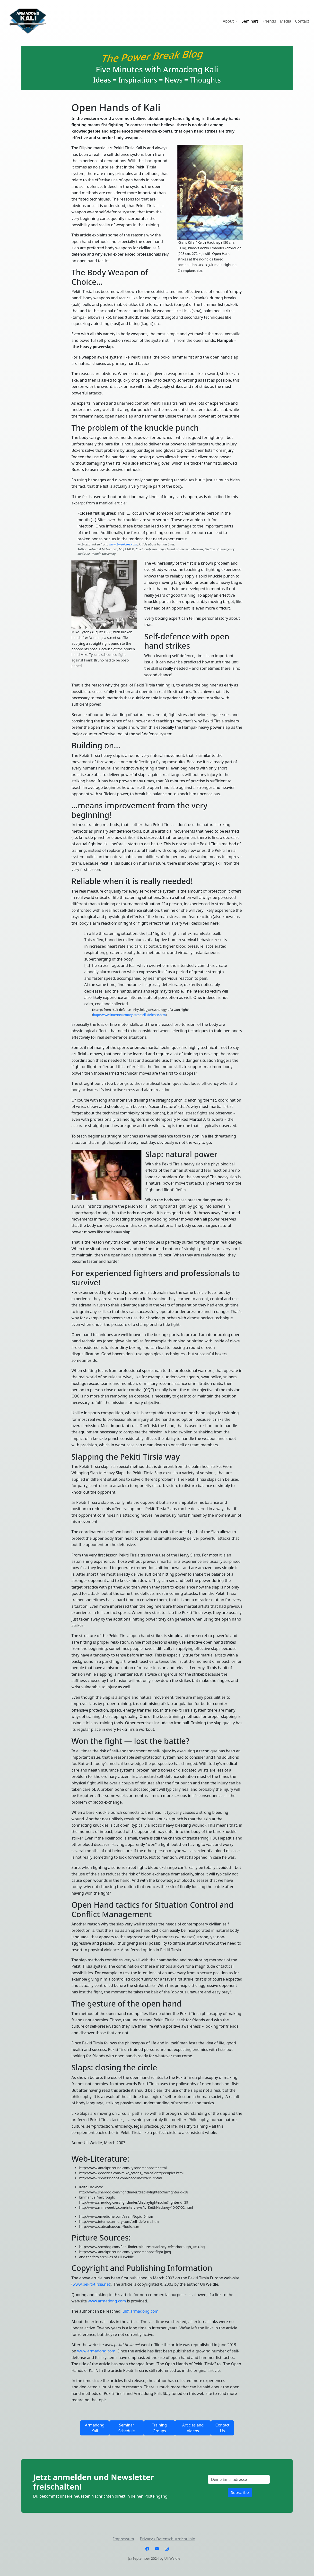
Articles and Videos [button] (193, 2428)
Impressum (123, 2539)
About (229, 21)
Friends (269, 21)
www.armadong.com (107, 2301)
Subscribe (240, 2492)
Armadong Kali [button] (95, 2428)
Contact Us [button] (222, 2428)
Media (285, 21)
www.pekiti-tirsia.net (91, 2284)
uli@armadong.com (140, 2311)
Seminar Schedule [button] (126, 2428)
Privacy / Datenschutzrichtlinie (167, 2539)
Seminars (250, 21)
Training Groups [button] (159, 2428)
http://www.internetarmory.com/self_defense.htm (129, 1014)
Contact (302, 21)
